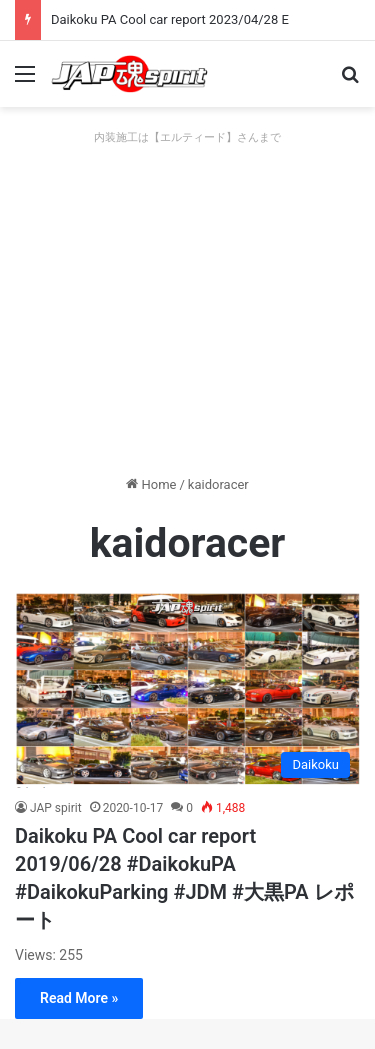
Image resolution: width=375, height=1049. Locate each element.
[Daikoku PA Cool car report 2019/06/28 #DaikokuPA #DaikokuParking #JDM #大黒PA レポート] (187, 690)
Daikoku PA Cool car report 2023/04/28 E (170, 19)
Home (151, 484)
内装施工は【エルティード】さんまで (187, 137)
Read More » (79, 998)
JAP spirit (56, 808)
